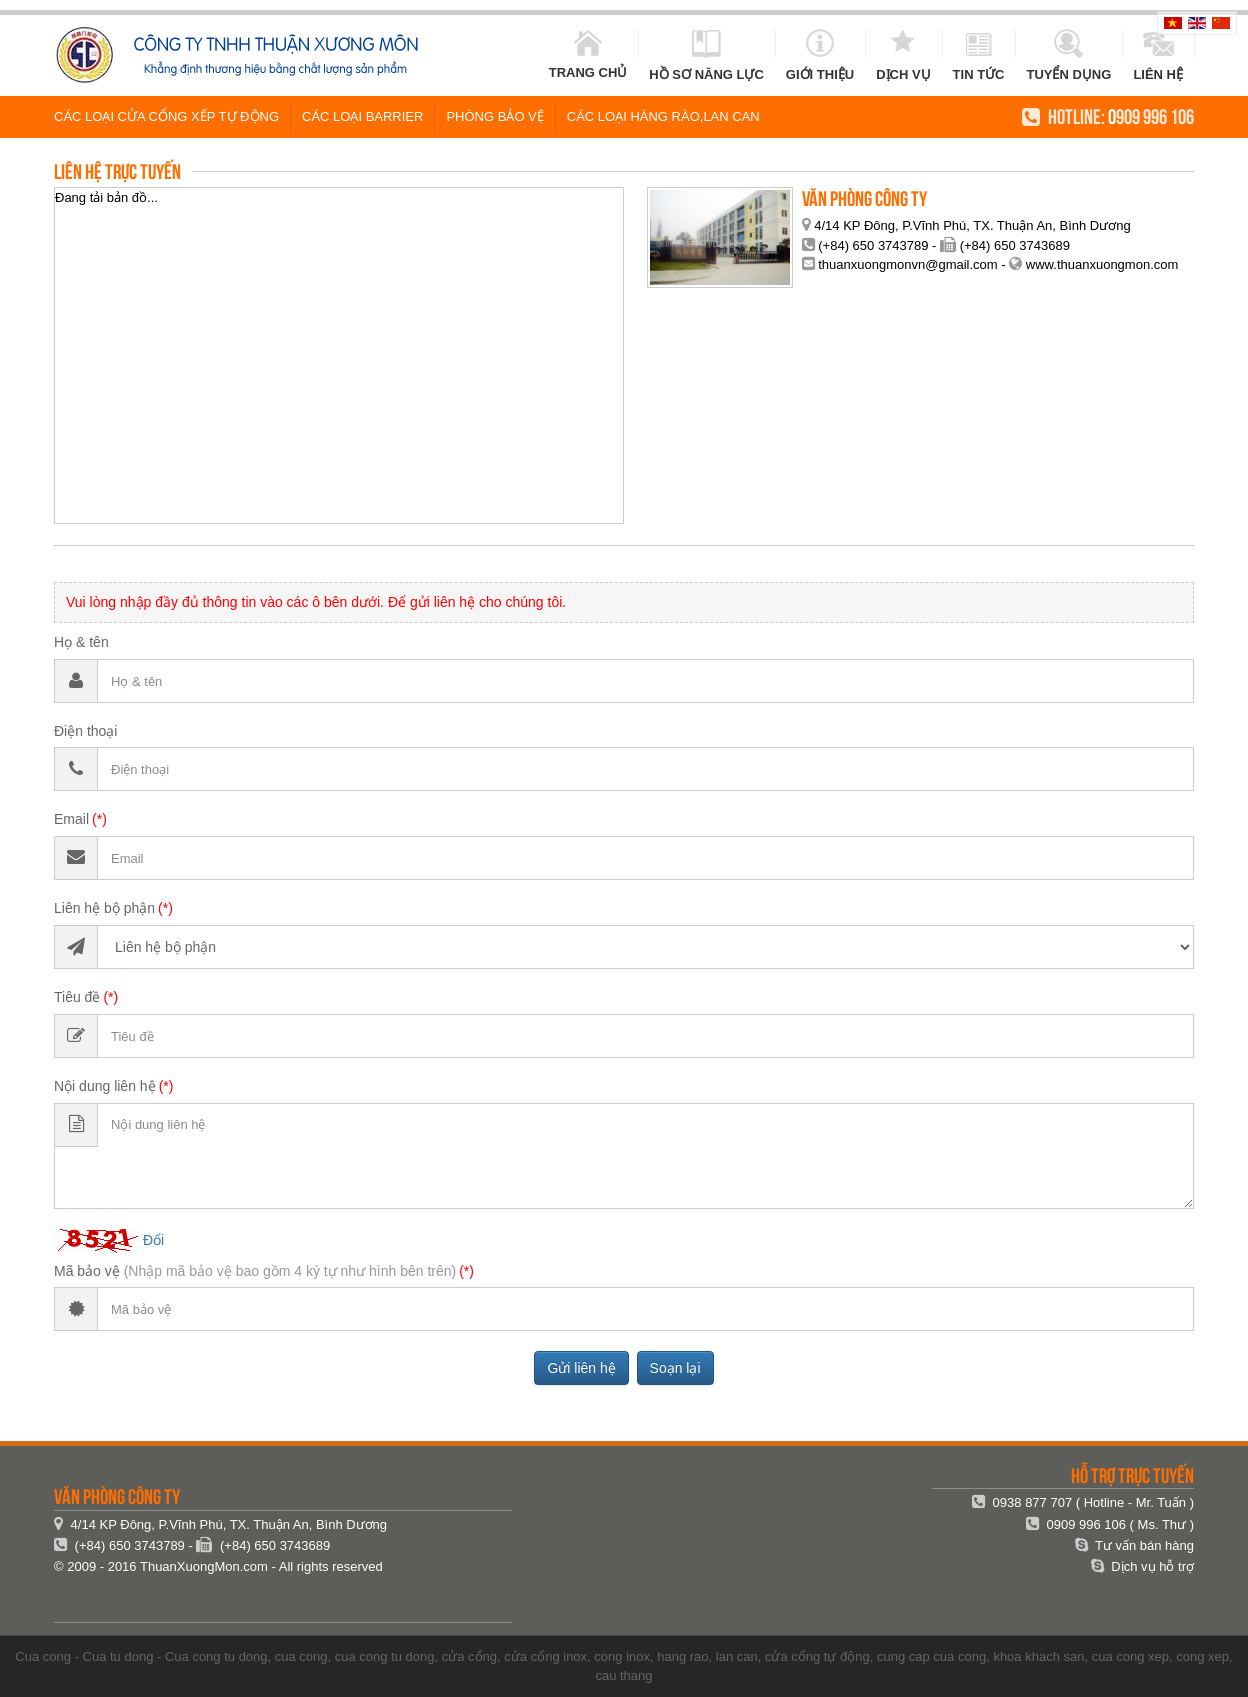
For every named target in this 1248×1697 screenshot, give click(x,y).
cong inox (622, 1656)
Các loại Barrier (362, 116)
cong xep (1202, 1656)
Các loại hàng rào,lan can (663, 116)
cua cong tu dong (385, 1656)
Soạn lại (675, 1368)
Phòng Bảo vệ (494, 116)
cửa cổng (469, 1656)
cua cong (301, 1656)
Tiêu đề (77, 997)
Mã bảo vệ (255, 1271)
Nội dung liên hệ (105, 1086)
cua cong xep (1130, 1656)
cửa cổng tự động (817, 1656)
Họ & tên (81, 642)
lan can (737, 1656)
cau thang (623, 1675)
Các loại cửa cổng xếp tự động (166, 116)
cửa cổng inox (545, 1656)
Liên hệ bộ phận (104, 908)
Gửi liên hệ (581, 1368)
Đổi (153, 1239)
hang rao (682, 1656)
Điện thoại (85, 731)
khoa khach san (1038, 1656)
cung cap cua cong (931, 1656)
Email (71, 819)
